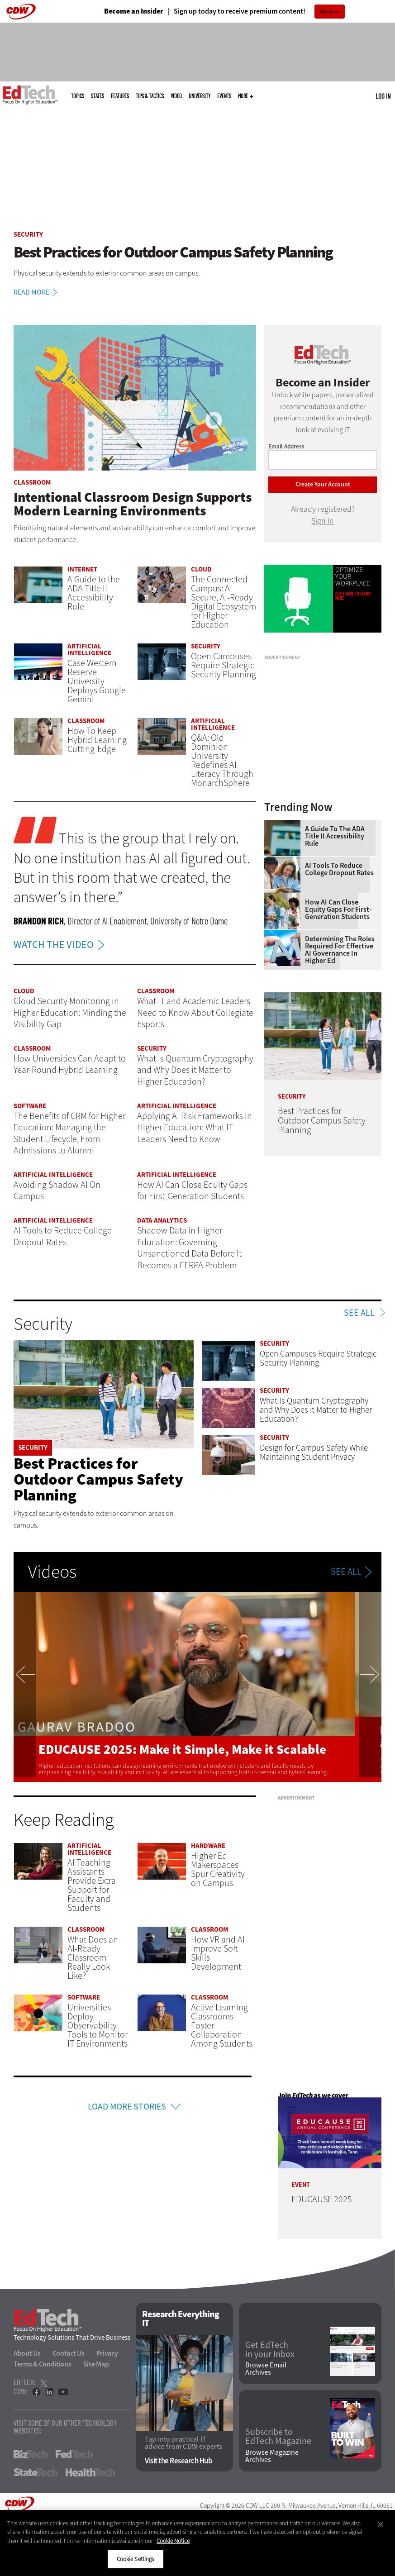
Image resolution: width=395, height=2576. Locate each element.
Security (28, 234)
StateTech (35, 2472)
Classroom (32, 482)
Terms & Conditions (42, 2364)
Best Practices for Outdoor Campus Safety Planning (98, 1479)
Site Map (96, 2364)
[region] (197, 2543)
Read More (37, 292)
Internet (82, 569)
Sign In (322, 520)
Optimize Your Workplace (352, 577)
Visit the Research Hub (178, 2461)
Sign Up (327, 11)
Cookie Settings (135, 2559)
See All (359, 1313)
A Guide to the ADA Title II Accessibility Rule (335, 836)
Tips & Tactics (150, 96)
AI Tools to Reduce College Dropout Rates (339, 869)
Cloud (201, 569)
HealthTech (90, 2472)
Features (120, 96)
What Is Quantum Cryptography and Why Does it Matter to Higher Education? (316, 1409)
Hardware (208, 1845)
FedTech (74, 2454)
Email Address (286, 446)
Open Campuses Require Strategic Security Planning (318, 1358)
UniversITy (199, 96)
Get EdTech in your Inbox (270, 2350)
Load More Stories (127, 2106)
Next (370, 1687)
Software (30, 1105)
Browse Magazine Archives (272, 2456)
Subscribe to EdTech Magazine (278, 2437)
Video (176, 96)
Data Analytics (162, 1220)
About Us (27, 2353)
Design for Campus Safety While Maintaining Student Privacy (314, 1452)
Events (224, 96)
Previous (25, 1687)
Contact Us (68, 2353)
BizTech (31, 2454)
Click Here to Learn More (353, 595)
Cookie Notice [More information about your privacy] (173, 2541)
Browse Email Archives (265, 2369)
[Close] (380, 2524)
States (97, 96)
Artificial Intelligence (89, 649)
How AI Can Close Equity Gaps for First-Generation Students (338, 909)
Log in (383, 96)
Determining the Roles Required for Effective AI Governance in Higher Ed (340, 949)
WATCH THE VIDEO (61, 944)
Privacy (107, 2353)
